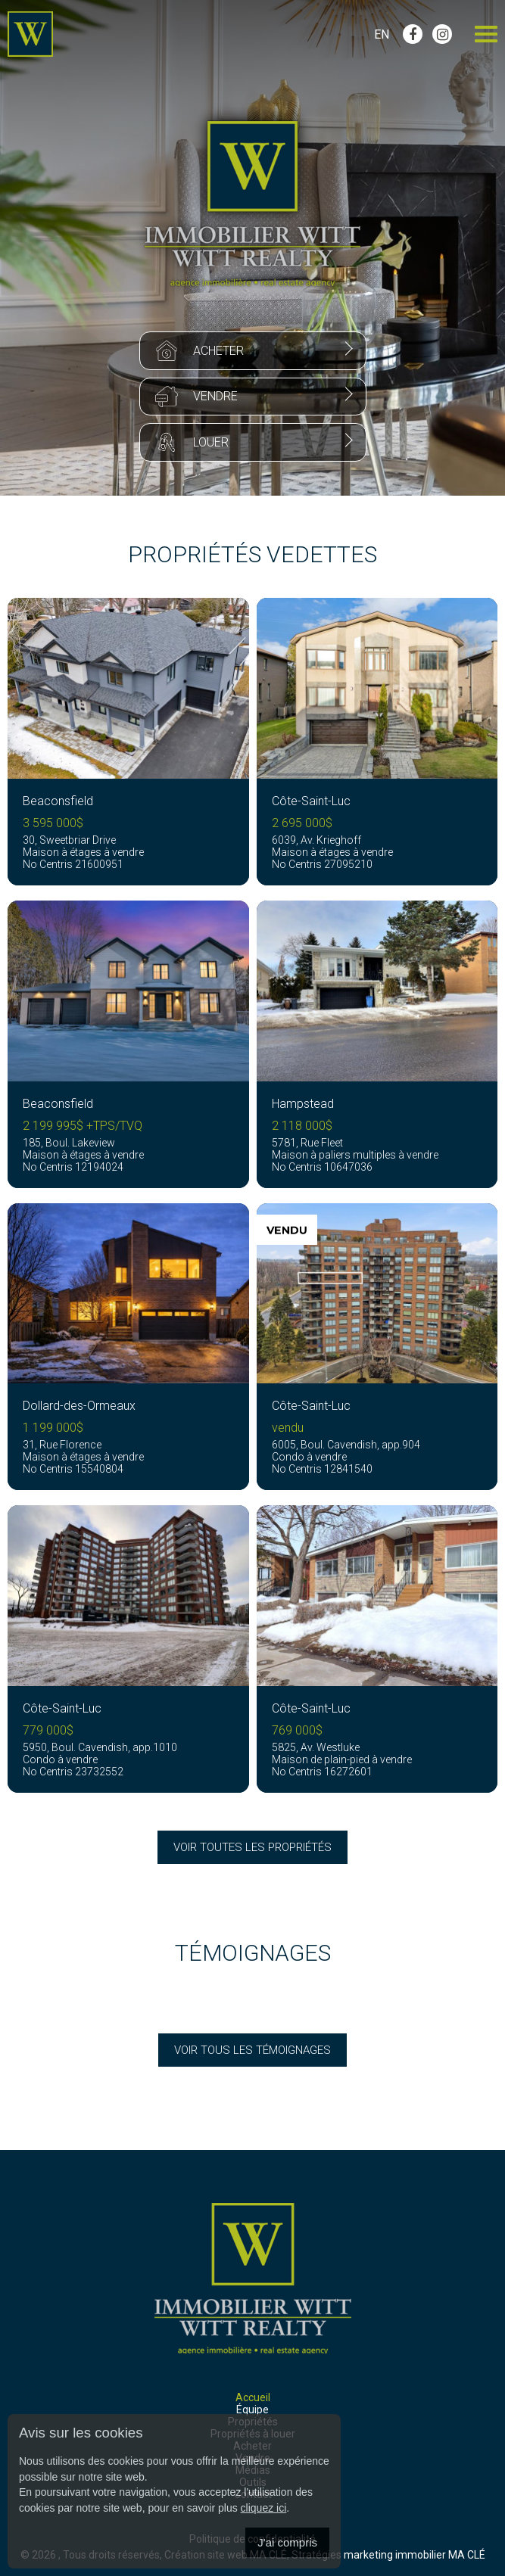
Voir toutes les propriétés (252, 1847)
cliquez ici (264, 2508)
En (381, 34)
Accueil (252, 2397)
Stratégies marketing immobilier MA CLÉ (388, 2555)
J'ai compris (287, 2542)
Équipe (252, 2409)
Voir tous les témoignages (252, 2050)
